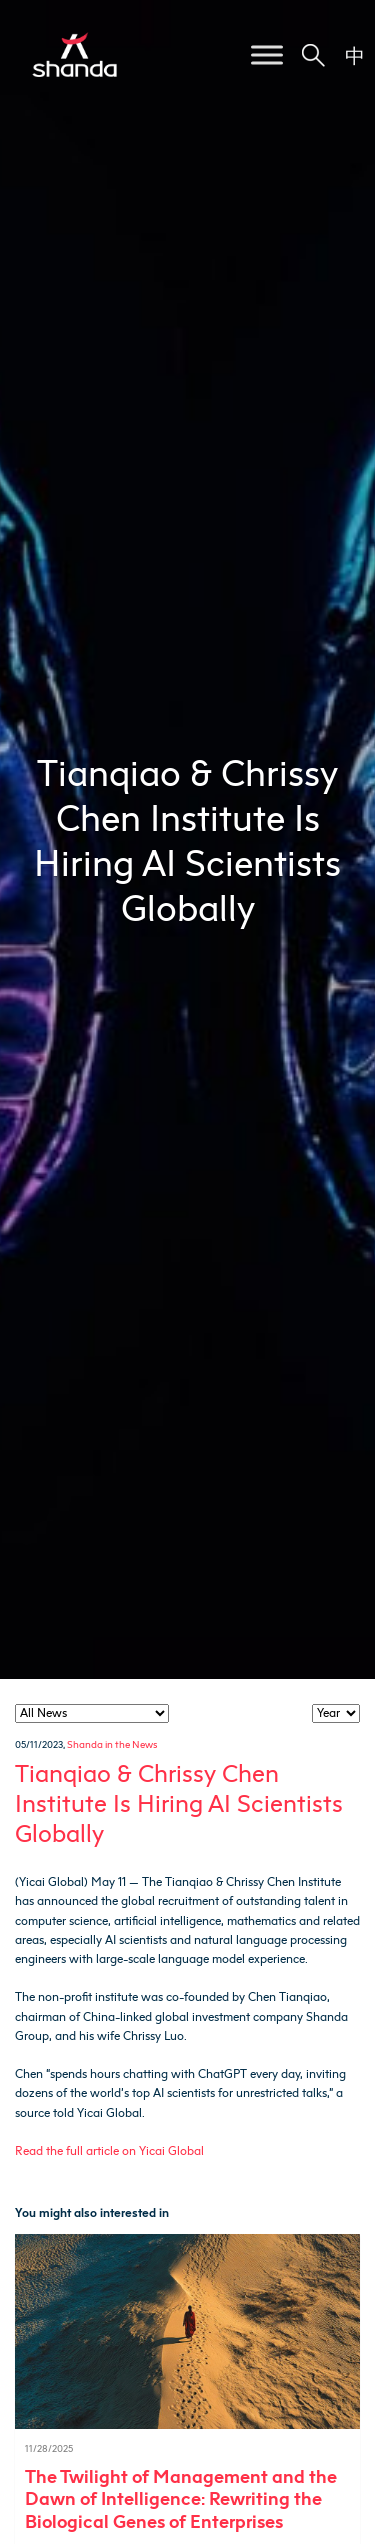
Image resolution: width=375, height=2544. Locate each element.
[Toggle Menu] (267, 54)
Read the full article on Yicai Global (109, 2150)
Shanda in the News (112, 1744)
